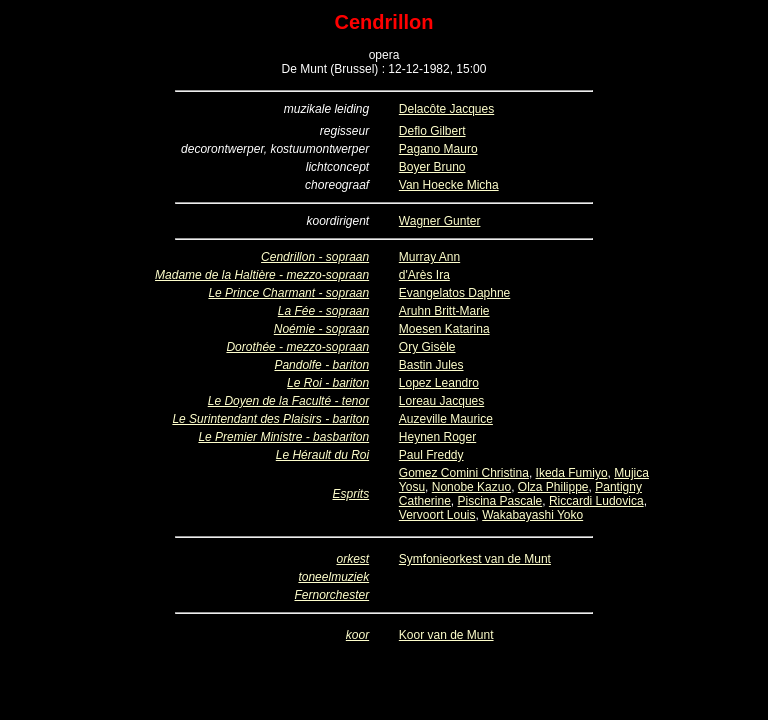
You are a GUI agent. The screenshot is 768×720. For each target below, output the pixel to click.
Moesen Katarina (444, 329)
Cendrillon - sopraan (315, 257)
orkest (352, 559)
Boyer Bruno (432, 167)
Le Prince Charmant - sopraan (288, 293)
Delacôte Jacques (446, 109)
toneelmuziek (333, 577)
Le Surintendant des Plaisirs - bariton (270, 419)
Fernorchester (331, 595)
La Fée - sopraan (323, 311)
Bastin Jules (431, 365)
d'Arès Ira (424, 275)
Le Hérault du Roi (322, 455)
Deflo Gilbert (432, 131)
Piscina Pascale (500, 501)
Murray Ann (429, 257)
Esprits (350, 494)
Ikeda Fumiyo (572, 473)
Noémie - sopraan (321, 329)
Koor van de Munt (446, 635)
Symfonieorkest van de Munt (475, 559)
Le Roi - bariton (328, 383)
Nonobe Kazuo (471, 487)
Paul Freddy (431, 455)
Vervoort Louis (437, 515)
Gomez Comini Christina (464, 473)
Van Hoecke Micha (449, 185)
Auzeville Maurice (446, 419)
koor (357, 635)
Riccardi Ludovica (596, 501)
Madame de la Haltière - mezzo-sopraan (262, 275)
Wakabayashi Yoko (532, 515)
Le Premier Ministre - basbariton (283, 437)
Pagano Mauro (438, 149)
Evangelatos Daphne (454, 293)
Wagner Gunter (440, 221)
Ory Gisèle (427, 347)
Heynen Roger (437, 437)
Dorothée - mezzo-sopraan (297, 347)
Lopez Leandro (439, 383)
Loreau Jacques (441, 401)
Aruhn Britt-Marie (444, 311)
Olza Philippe (553, 487)
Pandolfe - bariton (321, 365)
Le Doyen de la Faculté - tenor (288, 401)
